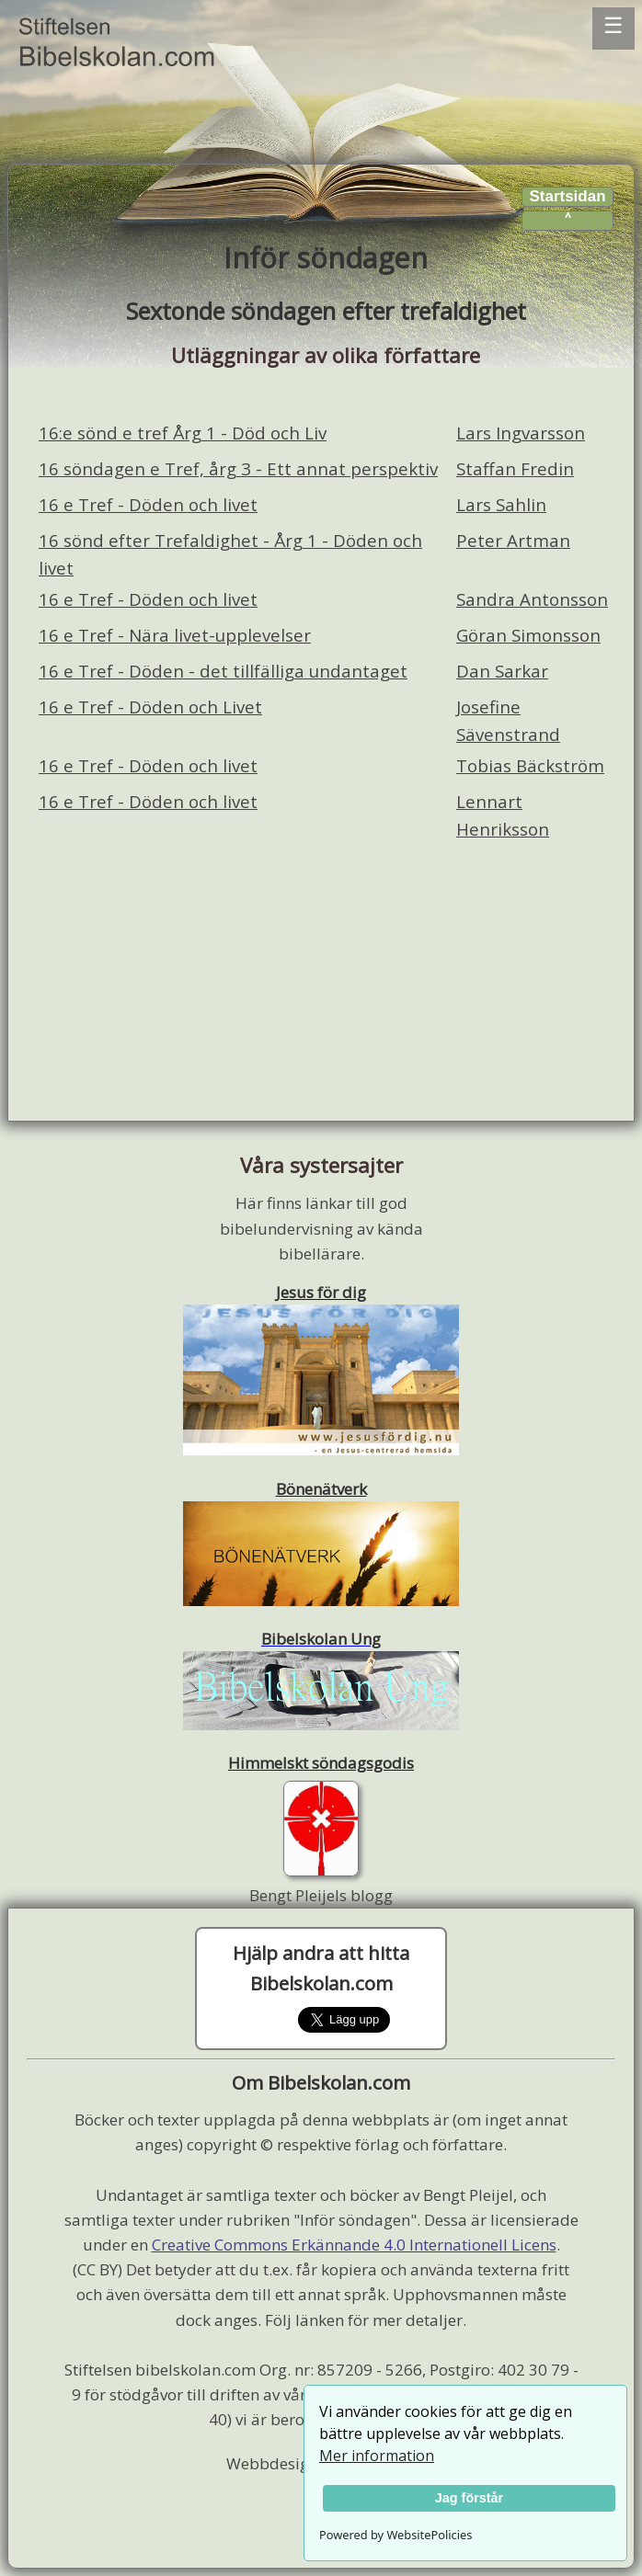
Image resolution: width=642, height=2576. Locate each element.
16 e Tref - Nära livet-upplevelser (175, 634)
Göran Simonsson (528, 634)
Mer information (376, 2455)
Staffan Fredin (515, 468)
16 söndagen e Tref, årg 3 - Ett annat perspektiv (238, 468)
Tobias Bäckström (530, 765)
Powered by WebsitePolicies (395, 2534)
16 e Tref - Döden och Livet (150, 706)
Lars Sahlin (501, 504)
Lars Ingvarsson (520, 432)
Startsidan (567, 196)
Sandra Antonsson (532, 598)
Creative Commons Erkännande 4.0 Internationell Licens (354, 2244)
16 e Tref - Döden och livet (148, 504)
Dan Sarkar (502, 670)
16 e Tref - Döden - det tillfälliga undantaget (223, 670)
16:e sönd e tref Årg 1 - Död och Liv (183, 432)
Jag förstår (469, 2498)
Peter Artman (513, 540)
